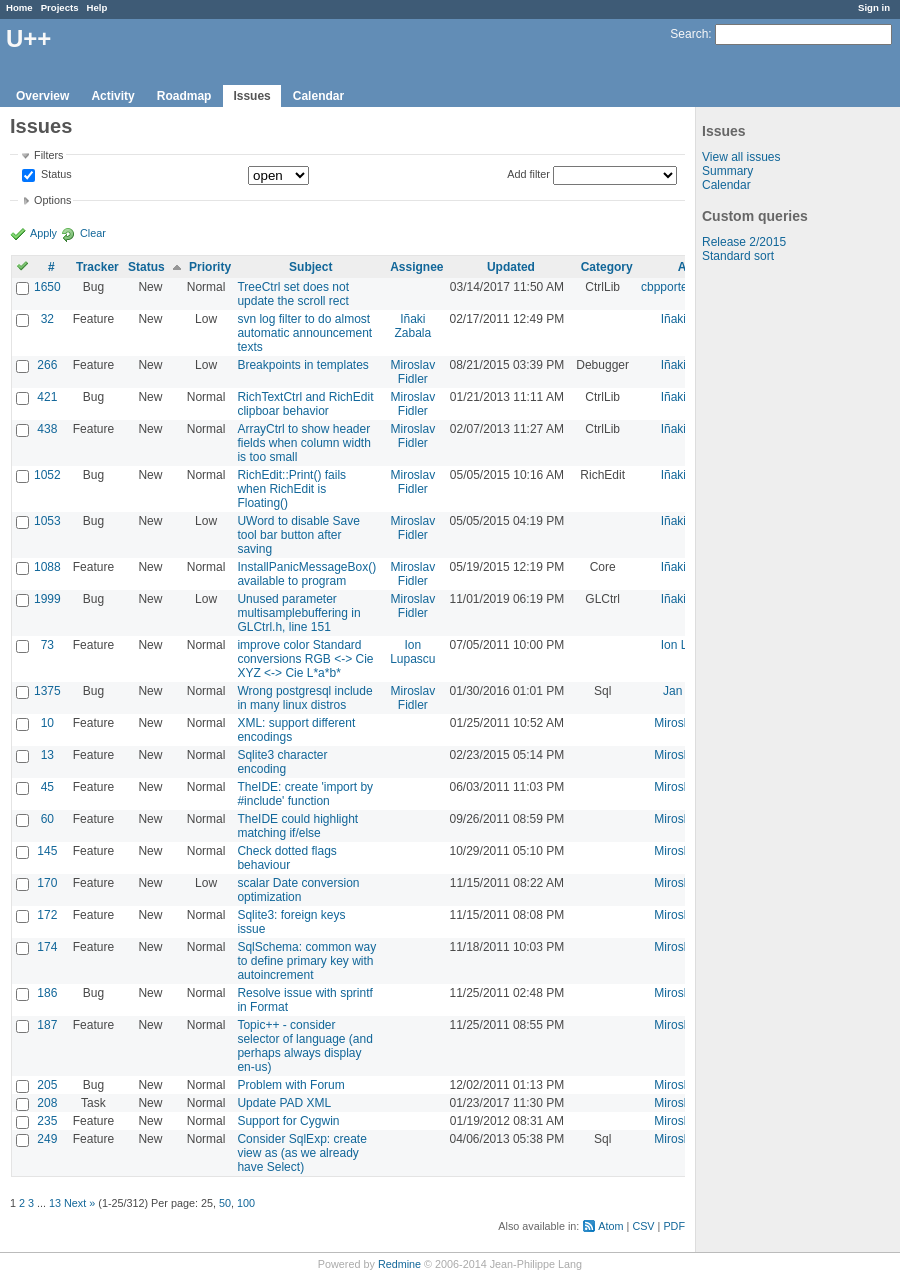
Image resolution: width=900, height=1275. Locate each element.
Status (55, 175)
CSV (643, 1226)
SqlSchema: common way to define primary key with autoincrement (306, 961)
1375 (47, 691)
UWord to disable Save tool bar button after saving (298, 535)
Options (52, 200)
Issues (251, 96)
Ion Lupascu (412, 652)
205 (47, 1085)
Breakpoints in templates (302, 365)
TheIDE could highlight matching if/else (297, 826)
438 (47, 429)
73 (47, 645)
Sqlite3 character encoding (282, 762)
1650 (47, 287)
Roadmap (184, 96)
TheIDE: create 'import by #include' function (305, 794)
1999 (47, 599)
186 (47, 993)
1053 (47, 521)
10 (47, 723)
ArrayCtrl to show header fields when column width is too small (303, 443)
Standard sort (738, 256)
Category (607, 267)
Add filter (528, 174)
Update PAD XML (284, 1103)
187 (47, 1025)
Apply (43, 233)
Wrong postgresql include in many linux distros (304, 698)
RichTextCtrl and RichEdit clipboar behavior (305, 404)
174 (47, 947)
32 (47, 319)
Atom (610, 1226)
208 (47, 1103)
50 (225, 1203)
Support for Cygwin (288, 1121)
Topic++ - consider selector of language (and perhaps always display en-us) (304, 1046)
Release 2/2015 (744, 242)
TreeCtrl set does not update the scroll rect (293, 294)
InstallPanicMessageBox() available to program (306, 574)
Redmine (399, 1264)
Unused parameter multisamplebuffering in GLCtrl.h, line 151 (298, 613)
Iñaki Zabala (412, 326)
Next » (79, 1203)
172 (47, 915)
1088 (47, 567)
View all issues (741, 157)
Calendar (318, 96)
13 (47, 755)
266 (47, 365)
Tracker (97, 267)
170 (47, 883)
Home (19, 7)
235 (47, 1121)
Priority (210, 267)
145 (47, 851)
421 (47, 397)
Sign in (874, 7)
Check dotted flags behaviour (286, 858)
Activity (112, 96)
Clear (93, 233)
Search (689, 34)
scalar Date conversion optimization (298, 890)
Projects (60, 7)
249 (47, 1139)
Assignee (416, 267)
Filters (48, 155)
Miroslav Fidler (413, 372)
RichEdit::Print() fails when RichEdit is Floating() (291, 489)
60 (47, 819)
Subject (310, 267)
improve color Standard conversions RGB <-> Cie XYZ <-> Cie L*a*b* (305, 659)
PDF (674, 1226)
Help (97, 7)
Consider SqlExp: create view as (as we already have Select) (301, 1153)
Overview (42, 96)
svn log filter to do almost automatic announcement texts (304, 333)
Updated (511, 267)
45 (47, 787)
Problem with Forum (290, 1085)
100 (246, 1203)
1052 (47, 475)
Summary (727, 171)
